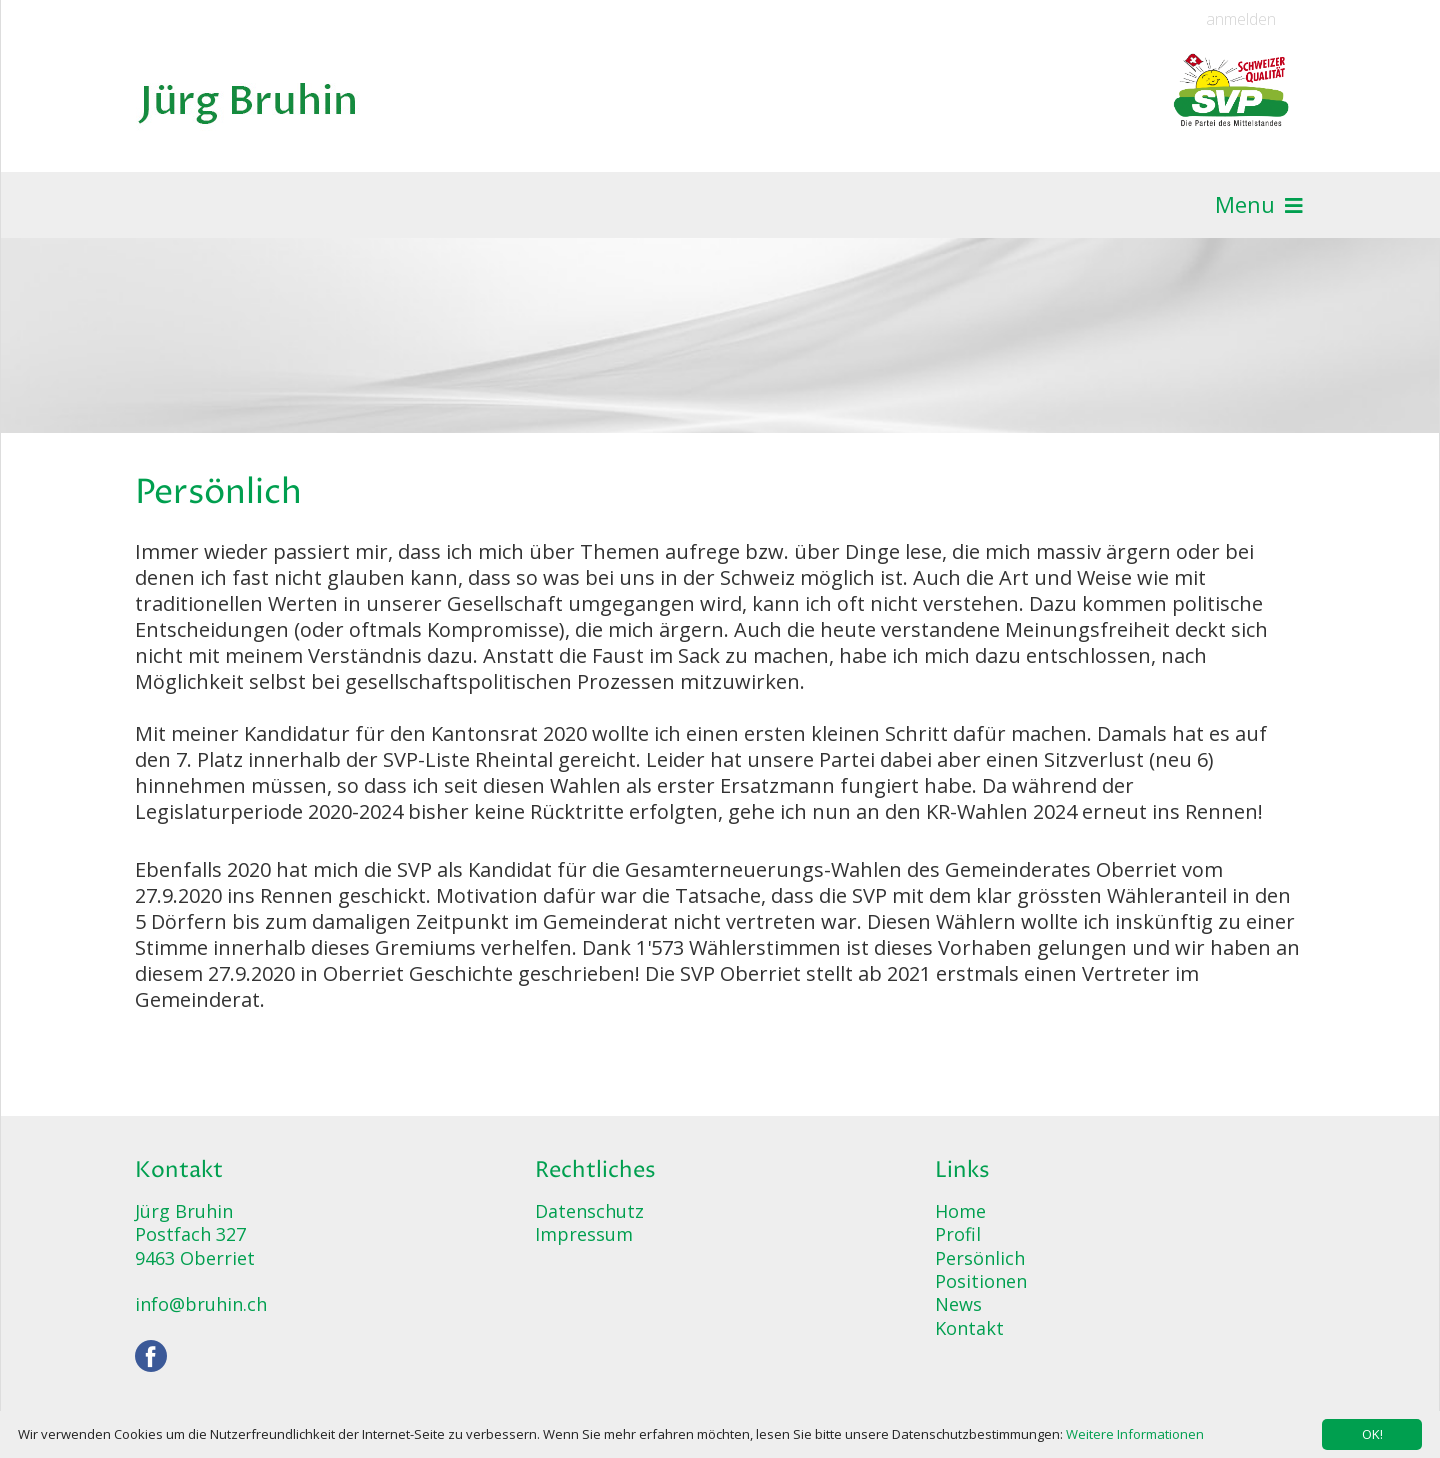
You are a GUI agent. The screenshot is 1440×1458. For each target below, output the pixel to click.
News (958, 1304)
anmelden (1241, 19)
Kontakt (969, 1328)
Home (960, 1211)
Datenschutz (589, 1211)
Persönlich (980, 1258)
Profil (958, 1234)
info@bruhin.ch (201, 1304)
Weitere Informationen (1135, 1434)
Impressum (584, 1234)
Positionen (981, 1281)
